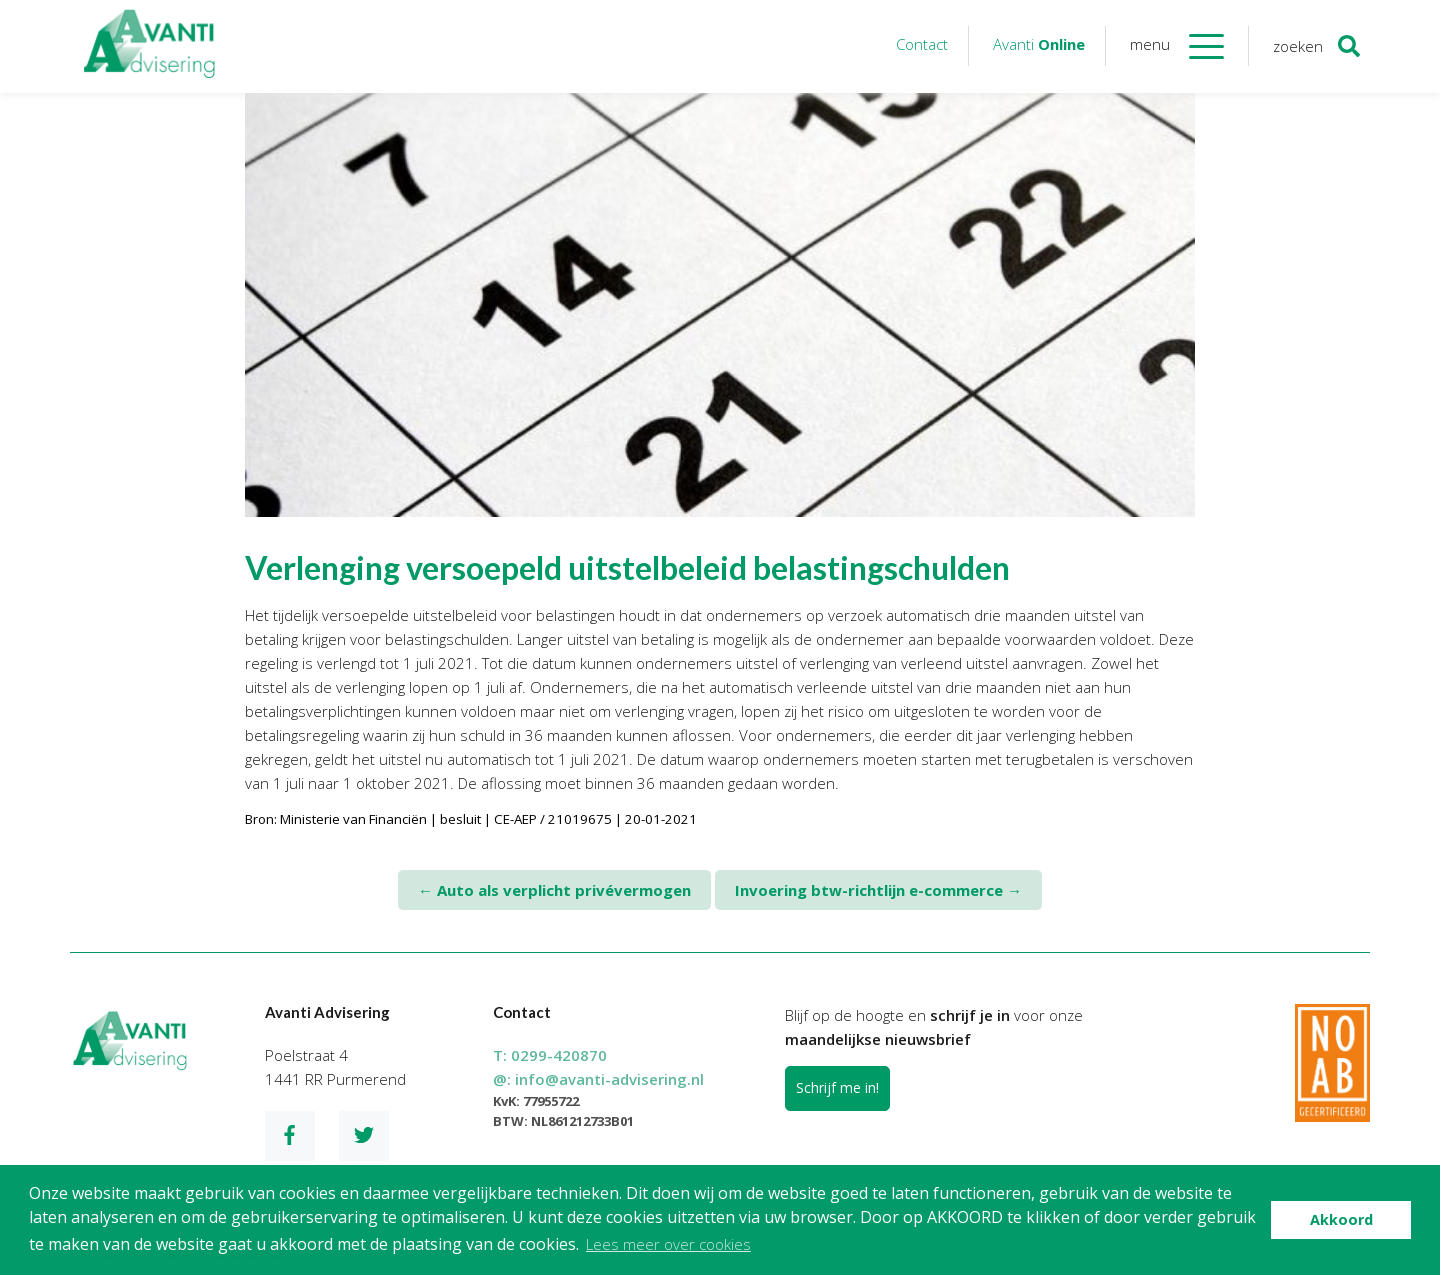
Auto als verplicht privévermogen (554, 890)
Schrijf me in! (837, 1087)
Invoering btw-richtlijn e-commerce (878, 890)
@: (598, 1079)
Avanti (1039, 44)
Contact (922, 44)
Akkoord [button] (1341, 1219)
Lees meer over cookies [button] (668, 1244)
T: (550, 1055)
